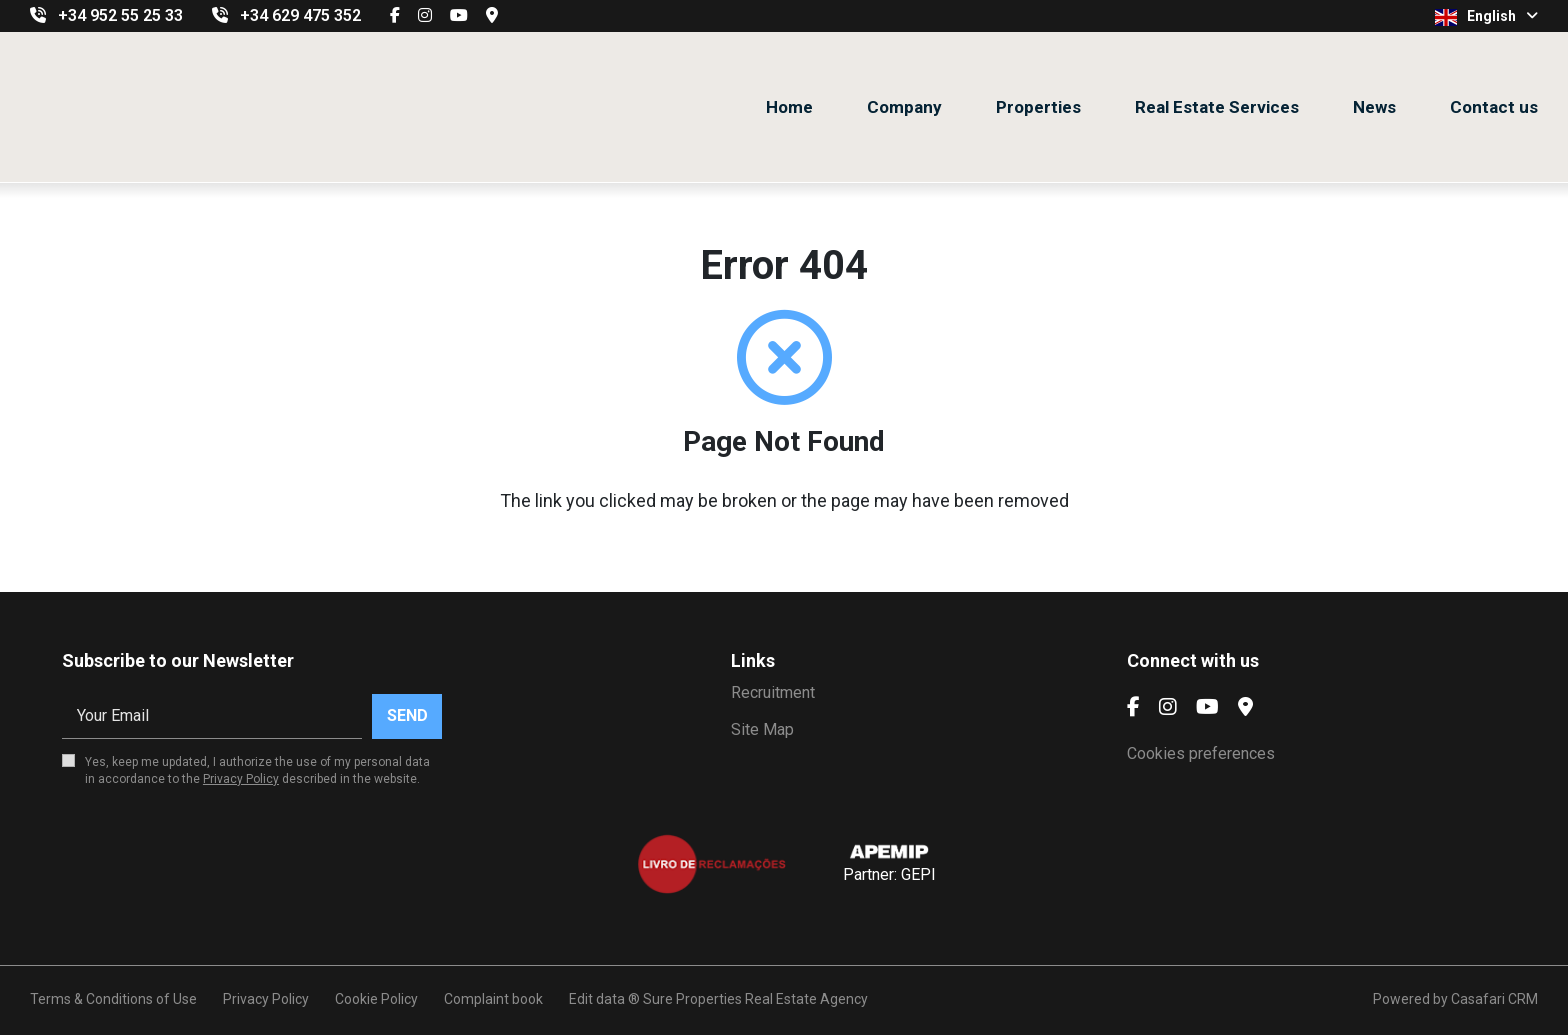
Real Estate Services (1217, 107)
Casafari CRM (1494, 999)
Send (407, 715)
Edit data (597, 999)
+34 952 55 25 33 (120, 15)
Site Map (762, 729)
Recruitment (773, 692)
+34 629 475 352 (300, 15)
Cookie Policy (376, 999)
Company (904, 107)
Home (789, 107)
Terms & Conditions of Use (113, 999)
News (1374, 107)
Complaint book (493, 999)
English (1486, 17)
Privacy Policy (241, 779)
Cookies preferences (1201, 753)
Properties (1038, 107)
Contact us (1494, 107)
